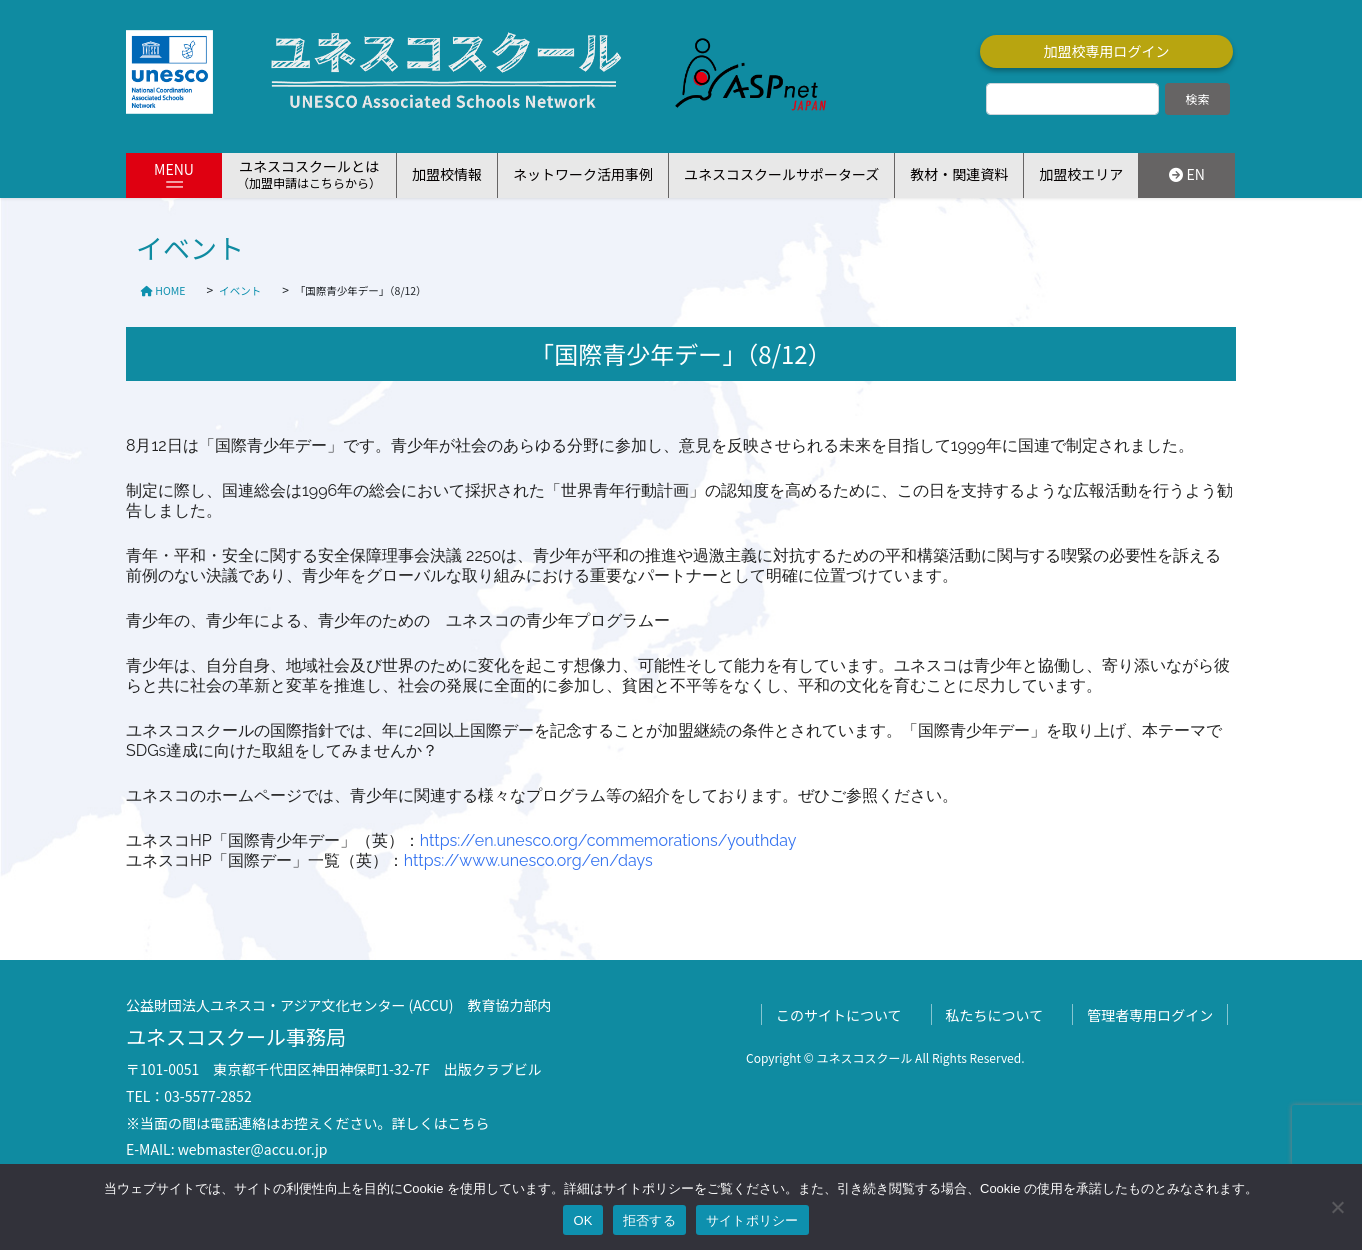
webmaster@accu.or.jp (253, 1149)
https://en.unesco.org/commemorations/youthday (608, 840)
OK (582, 1220)
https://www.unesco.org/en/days (528, 860)
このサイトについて (839, 1015)
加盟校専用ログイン (1107, 51)
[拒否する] (1337, 1207)
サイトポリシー (752, 1220)
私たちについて (995, 1015)
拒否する (649, 1220)
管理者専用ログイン (1150, 1015)
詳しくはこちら (441, 1123)
